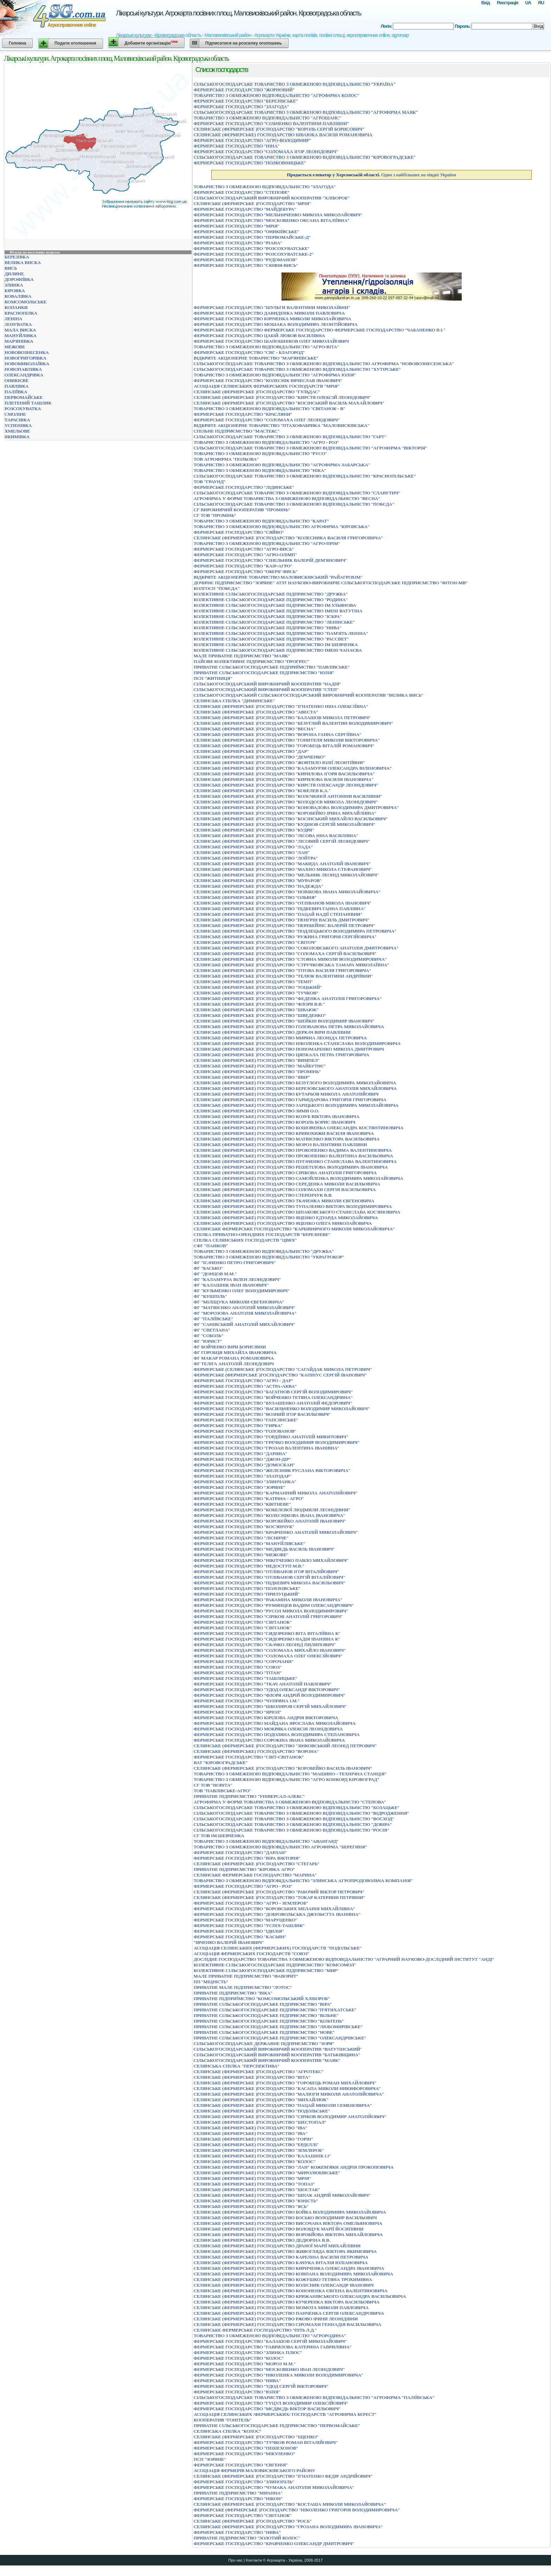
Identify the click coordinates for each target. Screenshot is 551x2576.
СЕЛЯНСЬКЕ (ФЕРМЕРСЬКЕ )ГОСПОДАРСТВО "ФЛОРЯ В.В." (259, 1004)
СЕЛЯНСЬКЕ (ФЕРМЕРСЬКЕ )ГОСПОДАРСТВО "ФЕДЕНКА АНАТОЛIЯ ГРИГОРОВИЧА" (288, 998)
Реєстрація (507, 2)
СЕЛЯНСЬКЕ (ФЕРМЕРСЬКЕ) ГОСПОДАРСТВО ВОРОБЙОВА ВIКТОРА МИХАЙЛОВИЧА (288, 2234)
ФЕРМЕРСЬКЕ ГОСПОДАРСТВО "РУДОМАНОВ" (245, 259)
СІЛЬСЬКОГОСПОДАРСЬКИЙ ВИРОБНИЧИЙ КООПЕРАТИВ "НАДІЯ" (267, 683)
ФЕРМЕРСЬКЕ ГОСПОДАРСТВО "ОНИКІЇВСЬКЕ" (246, 231)
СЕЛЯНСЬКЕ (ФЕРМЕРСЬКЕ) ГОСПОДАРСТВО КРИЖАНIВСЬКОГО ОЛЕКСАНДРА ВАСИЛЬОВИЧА (300, 2296)
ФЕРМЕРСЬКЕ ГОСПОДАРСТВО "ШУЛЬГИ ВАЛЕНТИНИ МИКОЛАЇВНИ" (272, 307)
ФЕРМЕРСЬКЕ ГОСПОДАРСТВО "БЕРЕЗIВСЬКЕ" (246, 101)
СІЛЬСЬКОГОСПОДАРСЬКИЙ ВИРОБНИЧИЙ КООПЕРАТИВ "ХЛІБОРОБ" (271, 198)
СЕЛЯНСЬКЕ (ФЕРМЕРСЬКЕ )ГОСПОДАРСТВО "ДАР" (251, 751)
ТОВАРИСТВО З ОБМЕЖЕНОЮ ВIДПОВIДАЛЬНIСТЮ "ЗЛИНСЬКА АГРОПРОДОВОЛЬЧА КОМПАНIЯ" (303, 1880)
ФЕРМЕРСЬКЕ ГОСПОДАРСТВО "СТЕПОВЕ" (242, 192)
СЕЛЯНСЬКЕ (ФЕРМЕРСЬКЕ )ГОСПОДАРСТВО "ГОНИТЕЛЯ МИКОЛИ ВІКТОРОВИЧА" (287, 740)
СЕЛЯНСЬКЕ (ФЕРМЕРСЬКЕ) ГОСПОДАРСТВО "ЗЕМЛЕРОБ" (259, 2150)
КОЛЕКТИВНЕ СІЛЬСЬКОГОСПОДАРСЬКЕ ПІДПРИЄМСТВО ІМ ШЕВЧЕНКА (276, 644)
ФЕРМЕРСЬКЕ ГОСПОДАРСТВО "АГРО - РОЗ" (243, 1886)
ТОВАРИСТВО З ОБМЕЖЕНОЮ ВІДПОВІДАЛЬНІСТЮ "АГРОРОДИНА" (270, 2335)
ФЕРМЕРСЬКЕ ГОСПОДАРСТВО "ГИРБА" (238, 1425)
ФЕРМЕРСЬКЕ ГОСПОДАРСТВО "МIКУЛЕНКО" (244, 2453)
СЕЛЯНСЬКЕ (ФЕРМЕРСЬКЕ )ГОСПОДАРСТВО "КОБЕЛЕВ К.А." (262, 790)
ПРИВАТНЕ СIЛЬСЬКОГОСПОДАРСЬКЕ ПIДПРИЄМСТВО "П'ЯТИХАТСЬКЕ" (275, 2009)
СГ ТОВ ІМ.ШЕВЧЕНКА (219, 1835)
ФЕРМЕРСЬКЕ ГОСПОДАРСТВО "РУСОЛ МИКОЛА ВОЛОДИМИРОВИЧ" (271, 1611)
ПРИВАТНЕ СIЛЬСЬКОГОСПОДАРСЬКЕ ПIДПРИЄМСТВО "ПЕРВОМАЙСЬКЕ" (277, 2425)
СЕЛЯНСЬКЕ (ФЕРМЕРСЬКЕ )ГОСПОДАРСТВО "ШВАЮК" (256, 1009)
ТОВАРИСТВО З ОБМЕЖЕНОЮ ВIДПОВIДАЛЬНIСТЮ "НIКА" (260, 470)
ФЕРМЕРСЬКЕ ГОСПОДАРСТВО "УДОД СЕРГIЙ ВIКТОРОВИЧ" (261, 2386)
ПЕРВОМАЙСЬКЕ (24, 397)
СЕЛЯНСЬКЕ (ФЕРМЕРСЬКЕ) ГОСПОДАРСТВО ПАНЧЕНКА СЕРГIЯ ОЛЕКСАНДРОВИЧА (289, 2313)
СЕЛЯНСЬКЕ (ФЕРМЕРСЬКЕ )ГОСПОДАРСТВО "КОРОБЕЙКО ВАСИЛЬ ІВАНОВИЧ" (283, 1768)
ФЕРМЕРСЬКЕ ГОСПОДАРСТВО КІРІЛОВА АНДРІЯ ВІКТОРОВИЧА (266, 1717)
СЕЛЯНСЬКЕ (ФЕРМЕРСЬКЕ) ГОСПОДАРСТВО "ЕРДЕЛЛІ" (256, 2144)
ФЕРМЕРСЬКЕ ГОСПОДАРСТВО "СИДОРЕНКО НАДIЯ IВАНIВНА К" (267, 1639)
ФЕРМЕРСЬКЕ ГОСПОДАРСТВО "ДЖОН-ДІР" (242, 1459)
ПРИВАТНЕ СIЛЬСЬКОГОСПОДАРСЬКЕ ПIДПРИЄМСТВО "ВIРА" (263, 2004)
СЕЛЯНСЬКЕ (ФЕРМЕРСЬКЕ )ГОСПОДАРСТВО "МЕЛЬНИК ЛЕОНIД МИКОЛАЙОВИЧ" (286, 875)
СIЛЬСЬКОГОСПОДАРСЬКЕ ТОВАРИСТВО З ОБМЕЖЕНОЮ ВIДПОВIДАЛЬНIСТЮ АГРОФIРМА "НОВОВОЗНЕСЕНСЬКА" (324, 363)
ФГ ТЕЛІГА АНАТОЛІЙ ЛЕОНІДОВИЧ (234, 1363)
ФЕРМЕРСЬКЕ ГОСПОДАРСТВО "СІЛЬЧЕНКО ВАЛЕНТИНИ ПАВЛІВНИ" (271, 123)
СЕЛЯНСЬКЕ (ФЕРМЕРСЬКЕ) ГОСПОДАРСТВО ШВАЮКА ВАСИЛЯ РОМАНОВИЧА (283, 134)
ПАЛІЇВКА (16, 391)
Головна (17, 43)
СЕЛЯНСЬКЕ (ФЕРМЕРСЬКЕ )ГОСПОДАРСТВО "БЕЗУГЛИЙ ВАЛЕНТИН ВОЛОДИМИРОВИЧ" (293, 723)
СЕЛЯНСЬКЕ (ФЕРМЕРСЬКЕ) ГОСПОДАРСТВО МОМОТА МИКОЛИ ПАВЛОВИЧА (281, 2307)
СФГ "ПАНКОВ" (211, 1245)
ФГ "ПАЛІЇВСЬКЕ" (213, 1318)
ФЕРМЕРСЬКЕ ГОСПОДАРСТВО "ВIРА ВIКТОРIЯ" (247, 1858)
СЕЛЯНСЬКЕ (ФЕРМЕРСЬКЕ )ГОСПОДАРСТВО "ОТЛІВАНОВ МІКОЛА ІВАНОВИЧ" (282, 903)
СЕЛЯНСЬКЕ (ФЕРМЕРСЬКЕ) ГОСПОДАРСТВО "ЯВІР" (252, 1077)
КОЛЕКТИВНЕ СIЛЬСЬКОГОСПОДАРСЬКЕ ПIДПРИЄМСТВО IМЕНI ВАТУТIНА (278, 610)
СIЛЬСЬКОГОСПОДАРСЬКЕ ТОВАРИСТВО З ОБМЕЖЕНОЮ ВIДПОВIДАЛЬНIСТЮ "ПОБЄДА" (294, 504)
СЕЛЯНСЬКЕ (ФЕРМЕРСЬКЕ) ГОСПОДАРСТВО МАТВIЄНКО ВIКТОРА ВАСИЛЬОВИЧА (287, 1139)
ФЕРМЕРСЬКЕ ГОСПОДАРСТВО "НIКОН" (238, 2498)
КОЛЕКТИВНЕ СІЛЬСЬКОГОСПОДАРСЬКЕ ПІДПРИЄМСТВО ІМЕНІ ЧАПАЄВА (278, 650)
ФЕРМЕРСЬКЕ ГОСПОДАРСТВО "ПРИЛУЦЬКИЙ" (247, 1594)
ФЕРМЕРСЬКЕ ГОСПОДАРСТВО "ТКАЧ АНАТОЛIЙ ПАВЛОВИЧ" (262, 1684)
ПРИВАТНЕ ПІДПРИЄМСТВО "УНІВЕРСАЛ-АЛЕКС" (249, 1796)
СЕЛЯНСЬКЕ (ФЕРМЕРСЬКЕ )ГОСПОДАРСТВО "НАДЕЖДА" (258, 886)
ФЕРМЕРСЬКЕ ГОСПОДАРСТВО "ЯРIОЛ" (237, 1712)
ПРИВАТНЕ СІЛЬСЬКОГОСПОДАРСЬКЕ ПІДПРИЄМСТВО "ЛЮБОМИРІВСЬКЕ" (278, 2026)
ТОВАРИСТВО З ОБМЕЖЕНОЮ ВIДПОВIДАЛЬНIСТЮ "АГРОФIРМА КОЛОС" (276, 95)
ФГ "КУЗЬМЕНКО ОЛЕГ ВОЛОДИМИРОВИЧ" (242, 1290)
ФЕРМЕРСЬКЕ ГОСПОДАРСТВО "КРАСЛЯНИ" (243, 414)
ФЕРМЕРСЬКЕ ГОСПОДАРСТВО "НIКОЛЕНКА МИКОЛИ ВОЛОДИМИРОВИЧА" (278, 2375)
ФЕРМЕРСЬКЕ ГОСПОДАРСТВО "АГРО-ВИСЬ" (244, 549)
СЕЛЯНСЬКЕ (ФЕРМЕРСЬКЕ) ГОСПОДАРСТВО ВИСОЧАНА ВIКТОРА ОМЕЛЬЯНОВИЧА (288, 2223)
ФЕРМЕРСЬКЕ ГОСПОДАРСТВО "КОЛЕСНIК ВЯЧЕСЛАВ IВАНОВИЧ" (268, 380)
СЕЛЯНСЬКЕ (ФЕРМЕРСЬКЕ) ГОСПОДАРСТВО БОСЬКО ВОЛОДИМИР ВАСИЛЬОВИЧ (285, 2217)
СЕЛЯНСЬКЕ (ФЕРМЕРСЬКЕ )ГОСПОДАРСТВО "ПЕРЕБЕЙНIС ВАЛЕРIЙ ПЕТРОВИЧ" (284, 925)
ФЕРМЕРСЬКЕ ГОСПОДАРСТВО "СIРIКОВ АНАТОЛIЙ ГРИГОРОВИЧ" (268, 1616)
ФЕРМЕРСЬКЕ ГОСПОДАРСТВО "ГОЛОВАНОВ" (245, 1431)
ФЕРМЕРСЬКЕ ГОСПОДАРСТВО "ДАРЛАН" (240, 1852)
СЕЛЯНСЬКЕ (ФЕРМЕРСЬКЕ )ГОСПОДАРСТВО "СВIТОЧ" (255, 942)
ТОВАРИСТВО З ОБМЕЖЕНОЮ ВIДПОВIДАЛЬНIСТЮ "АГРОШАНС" (267, 117)
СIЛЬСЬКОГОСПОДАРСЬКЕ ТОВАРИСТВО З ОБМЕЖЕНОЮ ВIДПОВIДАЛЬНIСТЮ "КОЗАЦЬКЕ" (296, 1807)
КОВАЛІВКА (18, 296)
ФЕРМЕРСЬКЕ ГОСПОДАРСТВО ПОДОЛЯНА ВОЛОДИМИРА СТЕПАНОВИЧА (277, 1734)
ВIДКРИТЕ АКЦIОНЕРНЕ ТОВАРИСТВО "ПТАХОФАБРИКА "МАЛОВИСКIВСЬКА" (281, 425)
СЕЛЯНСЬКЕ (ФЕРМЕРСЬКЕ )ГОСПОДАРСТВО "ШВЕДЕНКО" (260, 1015)
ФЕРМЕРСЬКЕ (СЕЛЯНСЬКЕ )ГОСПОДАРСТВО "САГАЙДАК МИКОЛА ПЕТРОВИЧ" (283, 1369)
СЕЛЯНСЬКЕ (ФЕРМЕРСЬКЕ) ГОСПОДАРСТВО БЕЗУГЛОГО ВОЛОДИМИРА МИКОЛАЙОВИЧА (295, 1082)
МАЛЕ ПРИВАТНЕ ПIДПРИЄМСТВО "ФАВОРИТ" (246, 1976)
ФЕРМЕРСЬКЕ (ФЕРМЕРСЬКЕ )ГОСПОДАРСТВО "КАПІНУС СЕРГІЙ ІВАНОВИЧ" (280, 1375)
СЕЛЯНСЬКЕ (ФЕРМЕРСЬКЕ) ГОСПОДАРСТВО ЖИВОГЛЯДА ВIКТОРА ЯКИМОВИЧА (285, 2251)
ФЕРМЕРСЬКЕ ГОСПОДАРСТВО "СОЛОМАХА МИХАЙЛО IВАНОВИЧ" (270, 1650)
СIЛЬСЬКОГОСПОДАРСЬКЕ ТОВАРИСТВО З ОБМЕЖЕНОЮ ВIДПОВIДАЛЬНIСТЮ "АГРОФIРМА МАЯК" (306, 112)
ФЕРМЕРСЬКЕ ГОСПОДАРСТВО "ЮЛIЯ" (237, 2391)
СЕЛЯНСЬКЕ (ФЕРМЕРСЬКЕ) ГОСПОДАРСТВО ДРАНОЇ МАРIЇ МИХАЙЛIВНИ (277, 2245)
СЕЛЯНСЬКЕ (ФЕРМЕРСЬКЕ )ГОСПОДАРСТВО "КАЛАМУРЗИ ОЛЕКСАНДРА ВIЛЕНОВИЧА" (293, 768)
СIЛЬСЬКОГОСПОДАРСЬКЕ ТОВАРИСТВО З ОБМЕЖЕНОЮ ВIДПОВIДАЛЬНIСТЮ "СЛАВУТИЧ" (297, 492)
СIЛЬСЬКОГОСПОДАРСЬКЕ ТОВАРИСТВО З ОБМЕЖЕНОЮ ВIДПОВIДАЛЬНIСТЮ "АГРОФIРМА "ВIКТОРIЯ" (310, 448)
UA (528, 2)
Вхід (485, 2)
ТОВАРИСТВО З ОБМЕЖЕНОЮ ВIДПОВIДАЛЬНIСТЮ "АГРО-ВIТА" (266, 346)
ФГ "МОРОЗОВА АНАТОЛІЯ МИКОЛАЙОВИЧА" (245, 1313)
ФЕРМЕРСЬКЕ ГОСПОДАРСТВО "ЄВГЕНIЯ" (241, 2464)
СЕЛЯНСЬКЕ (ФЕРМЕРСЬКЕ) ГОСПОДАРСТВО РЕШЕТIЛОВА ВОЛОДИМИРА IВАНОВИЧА (291, 1167)
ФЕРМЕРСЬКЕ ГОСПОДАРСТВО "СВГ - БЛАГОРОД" (249, 352)
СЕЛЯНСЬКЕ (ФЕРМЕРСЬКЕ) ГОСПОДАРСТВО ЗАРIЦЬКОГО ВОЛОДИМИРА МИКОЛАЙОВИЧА (296, 1105)
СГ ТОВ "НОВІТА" (213, 1785)
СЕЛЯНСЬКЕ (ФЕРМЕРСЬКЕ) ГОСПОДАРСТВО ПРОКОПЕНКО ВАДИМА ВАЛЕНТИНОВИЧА (293, 1150)
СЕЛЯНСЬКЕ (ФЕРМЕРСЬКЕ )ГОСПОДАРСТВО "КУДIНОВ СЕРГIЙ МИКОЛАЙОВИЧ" (284, 824)
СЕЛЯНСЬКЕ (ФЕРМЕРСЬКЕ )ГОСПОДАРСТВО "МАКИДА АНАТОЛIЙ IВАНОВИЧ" (282, 863)
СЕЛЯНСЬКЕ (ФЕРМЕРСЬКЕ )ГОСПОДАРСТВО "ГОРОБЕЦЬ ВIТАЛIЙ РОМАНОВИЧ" (284, 745)
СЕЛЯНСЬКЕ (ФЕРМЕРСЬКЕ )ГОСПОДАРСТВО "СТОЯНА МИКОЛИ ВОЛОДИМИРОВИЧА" (290, 959)
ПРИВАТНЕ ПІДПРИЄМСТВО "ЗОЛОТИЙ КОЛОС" (247, 2538)
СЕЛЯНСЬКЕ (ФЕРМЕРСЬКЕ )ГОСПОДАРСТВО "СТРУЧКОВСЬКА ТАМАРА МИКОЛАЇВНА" (291, 964)
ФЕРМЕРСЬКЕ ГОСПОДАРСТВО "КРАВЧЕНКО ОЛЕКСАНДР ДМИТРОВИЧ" (274, 2543)
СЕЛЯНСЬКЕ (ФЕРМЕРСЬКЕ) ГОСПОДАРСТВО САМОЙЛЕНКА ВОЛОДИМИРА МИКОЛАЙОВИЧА (298, 1178)
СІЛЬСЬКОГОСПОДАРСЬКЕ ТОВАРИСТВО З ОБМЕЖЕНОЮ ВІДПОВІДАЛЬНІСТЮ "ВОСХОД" (294, 1818)
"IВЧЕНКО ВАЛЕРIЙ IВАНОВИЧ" (229, 1942)
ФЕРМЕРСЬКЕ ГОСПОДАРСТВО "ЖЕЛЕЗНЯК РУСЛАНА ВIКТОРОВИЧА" (272, 1470)
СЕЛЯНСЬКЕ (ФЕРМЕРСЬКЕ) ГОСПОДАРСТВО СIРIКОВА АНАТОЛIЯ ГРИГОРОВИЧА (285, 1172)
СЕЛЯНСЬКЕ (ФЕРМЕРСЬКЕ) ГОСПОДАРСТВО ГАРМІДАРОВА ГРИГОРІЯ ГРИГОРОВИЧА (290, 1099)
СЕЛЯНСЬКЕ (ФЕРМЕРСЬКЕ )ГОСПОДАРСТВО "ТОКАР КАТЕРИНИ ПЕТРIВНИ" (279, 1897)
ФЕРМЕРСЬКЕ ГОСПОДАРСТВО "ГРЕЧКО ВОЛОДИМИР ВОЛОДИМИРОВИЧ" (276, 1442)
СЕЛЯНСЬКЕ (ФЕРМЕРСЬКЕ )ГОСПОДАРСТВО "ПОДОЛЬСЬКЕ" (262, 2111)
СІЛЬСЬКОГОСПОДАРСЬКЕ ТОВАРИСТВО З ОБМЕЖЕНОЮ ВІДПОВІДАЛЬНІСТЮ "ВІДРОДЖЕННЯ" (301, 1813)
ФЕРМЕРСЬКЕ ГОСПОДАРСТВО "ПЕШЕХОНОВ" (246, 2448)
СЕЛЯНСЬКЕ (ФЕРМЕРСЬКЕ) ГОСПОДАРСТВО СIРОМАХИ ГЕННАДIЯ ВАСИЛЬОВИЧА (287, 2324)
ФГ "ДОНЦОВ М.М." (215, 1273)
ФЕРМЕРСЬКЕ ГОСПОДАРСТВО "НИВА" (237, 2380)
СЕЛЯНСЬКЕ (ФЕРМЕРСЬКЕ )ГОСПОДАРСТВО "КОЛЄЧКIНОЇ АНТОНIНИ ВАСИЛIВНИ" (288, 796)
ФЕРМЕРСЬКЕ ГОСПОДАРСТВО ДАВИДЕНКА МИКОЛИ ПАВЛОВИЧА (269, 313)
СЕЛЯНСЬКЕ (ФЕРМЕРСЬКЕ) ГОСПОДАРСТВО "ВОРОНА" (256, 1751)
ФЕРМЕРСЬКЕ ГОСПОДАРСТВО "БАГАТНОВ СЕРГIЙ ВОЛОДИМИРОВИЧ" (273, 1391)
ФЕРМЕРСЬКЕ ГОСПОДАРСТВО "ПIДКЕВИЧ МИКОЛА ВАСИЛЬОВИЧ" (269, 1582)
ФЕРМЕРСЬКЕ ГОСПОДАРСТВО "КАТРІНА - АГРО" (249, 1498)
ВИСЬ (11, 268)
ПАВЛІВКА (17, 386)
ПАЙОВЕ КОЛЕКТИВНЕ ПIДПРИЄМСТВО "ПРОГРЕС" (251, 661)
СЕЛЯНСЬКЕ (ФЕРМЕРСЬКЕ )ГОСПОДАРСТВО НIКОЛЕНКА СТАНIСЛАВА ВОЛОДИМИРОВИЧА (297, 1043)
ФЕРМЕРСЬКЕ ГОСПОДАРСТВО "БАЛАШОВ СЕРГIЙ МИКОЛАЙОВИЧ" (270, 2341)
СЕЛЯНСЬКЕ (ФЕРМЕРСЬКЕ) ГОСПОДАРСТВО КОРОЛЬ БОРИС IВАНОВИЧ (274, 1122)
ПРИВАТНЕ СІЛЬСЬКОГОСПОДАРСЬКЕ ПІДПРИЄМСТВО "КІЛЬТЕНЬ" (269, 2021)
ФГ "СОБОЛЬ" (208, 1335)
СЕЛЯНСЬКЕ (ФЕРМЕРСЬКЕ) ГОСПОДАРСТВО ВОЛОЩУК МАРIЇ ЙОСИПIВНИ (278, 2229)
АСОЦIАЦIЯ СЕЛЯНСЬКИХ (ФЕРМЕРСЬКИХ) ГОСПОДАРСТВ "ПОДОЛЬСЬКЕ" (278, 1948)
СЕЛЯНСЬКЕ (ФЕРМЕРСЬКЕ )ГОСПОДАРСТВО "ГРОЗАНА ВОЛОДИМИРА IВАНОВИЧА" (288, 2526)
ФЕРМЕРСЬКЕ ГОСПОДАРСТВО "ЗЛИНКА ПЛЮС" (248, 2352)
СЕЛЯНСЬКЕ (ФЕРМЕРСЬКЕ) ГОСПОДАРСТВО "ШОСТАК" (257, 2189)
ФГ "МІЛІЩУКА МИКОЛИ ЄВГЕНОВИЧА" (239, 1302)
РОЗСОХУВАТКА (23, 408)
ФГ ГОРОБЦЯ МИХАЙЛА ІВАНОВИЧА (235, 1352)
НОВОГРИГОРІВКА (25, 358)
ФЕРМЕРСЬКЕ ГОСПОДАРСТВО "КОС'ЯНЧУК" (244, 1526)
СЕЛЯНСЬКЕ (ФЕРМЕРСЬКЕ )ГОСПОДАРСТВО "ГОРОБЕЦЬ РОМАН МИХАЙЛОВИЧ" (285, 2082)
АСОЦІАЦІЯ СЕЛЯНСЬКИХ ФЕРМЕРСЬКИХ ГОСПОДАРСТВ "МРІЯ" (266, 386)
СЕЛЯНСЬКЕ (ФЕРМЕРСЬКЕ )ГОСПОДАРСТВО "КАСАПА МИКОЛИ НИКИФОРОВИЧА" (287, 2088)
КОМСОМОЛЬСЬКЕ (25, 301)
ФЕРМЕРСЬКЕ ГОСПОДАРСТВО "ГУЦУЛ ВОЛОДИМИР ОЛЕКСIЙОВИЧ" (271, 2403)
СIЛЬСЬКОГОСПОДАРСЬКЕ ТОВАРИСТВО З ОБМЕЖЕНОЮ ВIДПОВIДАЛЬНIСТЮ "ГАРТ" (290, 436)
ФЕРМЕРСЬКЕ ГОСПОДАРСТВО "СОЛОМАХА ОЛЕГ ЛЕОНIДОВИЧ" (267, 419)
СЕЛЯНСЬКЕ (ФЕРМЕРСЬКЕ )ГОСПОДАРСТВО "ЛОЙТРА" (256, 858)
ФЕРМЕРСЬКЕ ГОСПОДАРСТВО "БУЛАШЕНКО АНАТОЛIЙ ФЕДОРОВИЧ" (273, 1403)
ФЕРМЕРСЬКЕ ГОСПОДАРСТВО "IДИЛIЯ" (239, 1931)
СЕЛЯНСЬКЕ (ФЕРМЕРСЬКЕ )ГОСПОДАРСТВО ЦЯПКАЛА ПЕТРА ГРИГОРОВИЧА (281, 1054)
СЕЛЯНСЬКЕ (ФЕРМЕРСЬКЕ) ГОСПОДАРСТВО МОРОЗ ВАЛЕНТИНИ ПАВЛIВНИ (280, 1144)
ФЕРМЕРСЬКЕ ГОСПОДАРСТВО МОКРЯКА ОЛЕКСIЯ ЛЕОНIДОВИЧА (268, 1728)
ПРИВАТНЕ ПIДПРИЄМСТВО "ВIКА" (233, 1993)
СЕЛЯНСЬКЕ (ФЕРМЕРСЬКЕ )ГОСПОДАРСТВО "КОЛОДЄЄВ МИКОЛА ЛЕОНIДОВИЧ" (286, 801)
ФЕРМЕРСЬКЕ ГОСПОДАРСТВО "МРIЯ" (236, 226)
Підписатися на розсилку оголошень (243, 43)
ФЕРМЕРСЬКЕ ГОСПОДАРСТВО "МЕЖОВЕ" (241, 1554)
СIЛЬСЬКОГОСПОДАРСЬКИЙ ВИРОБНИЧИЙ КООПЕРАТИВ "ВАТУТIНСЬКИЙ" (278, 2049)
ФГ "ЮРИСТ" (208, 1341)
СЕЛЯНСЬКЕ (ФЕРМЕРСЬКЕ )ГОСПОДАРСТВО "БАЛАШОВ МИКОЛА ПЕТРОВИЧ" (282, 717)
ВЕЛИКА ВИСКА (23, 262)
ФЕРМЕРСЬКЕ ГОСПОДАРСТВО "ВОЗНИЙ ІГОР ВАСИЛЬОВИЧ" (262, 1414)
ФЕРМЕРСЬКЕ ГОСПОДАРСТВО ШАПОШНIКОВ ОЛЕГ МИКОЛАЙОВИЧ (271, 341)
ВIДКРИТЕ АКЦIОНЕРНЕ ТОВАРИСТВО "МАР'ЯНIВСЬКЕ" (256, 358)
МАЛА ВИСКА (20, 330)
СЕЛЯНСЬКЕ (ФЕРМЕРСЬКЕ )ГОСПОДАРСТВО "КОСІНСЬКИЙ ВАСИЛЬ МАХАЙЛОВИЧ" (289, 403)
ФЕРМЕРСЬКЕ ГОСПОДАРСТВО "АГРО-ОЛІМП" (245, 554)
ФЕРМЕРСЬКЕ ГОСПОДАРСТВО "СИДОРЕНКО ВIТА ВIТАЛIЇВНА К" (267, 1633)
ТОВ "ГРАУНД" (210, 481)
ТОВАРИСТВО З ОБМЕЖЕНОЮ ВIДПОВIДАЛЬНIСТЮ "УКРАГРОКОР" (269, 1257)
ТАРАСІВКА (17, 419)
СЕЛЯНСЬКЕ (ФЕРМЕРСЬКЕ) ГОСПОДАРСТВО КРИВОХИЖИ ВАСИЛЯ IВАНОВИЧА (284, 1133)
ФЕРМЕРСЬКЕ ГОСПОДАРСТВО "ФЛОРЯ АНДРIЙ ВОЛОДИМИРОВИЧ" (269, 1695)
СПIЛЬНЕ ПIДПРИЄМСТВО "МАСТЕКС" (236, 431)
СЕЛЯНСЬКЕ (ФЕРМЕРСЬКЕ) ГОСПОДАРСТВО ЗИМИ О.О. (256, 1110)
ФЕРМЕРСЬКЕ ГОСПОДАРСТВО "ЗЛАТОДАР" (242, 1476)
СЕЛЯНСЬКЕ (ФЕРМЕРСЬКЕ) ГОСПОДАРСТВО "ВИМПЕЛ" (256, 1060)
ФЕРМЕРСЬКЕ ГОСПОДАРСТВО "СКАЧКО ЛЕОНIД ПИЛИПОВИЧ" (265, 1644)
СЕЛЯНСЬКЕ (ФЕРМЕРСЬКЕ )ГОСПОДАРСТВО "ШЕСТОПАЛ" (260, 2122)
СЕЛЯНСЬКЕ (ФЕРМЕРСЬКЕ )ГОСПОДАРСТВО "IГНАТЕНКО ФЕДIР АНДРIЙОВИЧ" (283, 2476)
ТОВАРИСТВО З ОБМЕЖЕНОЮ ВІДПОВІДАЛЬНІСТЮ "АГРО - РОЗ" (266, 442)
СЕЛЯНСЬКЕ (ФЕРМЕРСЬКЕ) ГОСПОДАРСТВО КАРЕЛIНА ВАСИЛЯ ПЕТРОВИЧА (281, 2257)
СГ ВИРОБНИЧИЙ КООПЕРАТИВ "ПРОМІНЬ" (242, 509)
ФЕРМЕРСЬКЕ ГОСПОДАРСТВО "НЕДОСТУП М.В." (249, 1566)
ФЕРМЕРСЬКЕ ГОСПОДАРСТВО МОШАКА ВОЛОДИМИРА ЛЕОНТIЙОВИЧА (276, 324)
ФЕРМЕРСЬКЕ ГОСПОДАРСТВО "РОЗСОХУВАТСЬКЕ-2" (253, 254)
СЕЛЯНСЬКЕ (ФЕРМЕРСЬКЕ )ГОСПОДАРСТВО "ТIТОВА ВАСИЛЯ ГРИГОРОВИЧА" (282, 970)
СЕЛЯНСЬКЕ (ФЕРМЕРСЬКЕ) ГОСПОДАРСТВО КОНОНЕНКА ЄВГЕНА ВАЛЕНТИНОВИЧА (291, 2290)
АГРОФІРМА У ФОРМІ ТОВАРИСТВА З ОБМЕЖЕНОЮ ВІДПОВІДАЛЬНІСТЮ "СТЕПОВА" (290, 1802)
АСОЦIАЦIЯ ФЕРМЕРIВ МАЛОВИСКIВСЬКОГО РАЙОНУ (254, 2470)
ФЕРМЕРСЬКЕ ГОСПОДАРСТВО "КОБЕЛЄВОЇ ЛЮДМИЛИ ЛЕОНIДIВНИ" (272, 1509)
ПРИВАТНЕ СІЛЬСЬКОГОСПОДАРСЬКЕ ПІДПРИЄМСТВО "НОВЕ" (264, 2032)
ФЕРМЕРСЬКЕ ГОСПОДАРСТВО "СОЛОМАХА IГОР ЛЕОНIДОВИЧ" (266, 151)
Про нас (235, 2560)
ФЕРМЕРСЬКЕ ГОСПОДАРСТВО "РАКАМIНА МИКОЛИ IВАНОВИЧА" (268, 1599)
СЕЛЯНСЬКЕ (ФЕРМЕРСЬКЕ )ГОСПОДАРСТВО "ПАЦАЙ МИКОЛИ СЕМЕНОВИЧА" (283, 2105)
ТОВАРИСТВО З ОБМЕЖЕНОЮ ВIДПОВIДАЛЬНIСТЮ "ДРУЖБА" (264, 1251)
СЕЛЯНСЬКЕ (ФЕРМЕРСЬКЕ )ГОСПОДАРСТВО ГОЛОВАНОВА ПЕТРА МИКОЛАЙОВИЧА (289, 1026)
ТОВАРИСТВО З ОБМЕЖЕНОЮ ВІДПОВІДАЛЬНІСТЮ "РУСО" (260, 453)
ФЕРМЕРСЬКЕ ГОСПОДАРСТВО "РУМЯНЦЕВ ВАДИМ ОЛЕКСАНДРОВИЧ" (274, 1605)
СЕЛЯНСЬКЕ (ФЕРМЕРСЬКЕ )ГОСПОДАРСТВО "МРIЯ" (252, 203)
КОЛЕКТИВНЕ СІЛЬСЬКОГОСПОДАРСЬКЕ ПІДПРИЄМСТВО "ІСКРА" (268, 616)
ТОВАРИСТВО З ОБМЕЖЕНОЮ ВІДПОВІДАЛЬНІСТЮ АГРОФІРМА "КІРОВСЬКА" (282, 526)
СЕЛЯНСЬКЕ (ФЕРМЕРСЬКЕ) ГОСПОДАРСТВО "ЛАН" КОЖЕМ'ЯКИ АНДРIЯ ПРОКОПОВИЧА (294, 2167)
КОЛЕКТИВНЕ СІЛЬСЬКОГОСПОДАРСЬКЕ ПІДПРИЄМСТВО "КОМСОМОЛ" (275, 1964)
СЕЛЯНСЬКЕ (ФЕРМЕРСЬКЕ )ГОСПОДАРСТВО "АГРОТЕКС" (259, 2071)
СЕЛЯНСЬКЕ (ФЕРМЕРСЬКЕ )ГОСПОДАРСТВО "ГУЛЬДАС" (257, 391)
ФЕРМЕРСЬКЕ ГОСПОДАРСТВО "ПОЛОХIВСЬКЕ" (247, 1588)
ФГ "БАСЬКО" (208, 1268)
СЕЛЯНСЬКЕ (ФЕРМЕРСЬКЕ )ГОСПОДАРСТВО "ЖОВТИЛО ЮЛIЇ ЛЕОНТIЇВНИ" (279, 762)
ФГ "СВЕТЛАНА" (212, 1330)
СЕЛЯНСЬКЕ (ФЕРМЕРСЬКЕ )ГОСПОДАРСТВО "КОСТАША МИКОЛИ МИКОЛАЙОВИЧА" (290, 2504)
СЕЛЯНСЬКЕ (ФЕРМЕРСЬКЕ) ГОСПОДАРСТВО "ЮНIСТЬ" (256, 2200)
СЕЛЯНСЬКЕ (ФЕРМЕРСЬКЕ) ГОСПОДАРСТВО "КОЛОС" (255, 2161)
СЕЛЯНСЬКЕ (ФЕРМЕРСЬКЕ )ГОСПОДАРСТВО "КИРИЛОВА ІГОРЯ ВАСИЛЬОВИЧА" (284, 773)
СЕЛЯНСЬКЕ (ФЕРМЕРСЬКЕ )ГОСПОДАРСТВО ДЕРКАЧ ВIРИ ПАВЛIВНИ (272, 1032)
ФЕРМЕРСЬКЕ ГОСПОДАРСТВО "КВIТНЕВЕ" (242, 1504)
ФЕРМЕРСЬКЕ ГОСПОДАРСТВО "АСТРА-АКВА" (245, 1386)
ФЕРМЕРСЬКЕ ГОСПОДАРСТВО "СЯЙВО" (239, 532)
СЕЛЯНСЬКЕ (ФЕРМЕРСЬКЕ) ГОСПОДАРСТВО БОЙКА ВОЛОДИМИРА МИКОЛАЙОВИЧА (290, 2212)
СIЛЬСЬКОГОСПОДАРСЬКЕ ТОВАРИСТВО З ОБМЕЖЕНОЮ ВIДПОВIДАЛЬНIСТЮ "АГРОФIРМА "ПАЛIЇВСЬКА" (314, 2397)
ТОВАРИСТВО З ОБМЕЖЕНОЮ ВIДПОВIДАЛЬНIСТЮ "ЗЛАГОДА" (265, 186)
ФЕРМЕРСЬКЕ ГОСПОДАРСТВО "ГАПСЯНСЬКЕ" (246, 1419)
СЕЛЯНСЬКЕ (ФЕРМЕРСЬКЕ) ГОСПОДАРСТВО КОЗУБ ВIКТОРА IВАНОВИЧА (276, 1116)
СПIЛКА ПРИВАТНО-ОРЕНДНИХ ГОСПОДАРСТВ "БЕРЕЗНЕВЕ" (262, 1234)
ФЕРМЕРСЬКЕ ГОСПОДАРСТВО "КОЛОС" (239, 2358)
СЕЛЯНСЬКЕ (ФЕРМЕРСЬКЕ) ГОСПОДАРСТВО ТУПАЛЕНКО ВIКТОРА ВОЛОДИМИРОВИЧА (293, 1206)
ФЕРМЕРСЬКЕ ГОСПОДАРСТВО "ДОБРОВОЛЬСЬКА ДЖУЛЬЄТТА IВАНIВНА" (277, 1914)
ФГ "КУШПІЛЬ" (210, 1296)
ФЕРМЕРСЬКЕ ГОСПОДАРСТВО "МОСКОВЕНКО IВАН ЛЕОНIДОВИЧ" (269, 2369)
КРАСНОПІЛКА (21, 313)
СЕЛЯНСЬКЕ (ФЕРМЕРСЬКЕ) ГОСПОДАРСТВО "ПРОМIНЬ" (257, 1071)
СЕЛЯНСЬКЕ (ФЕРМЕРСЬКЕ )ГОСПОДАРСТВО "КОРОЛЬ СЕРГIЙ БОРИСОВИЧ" (279, 129)
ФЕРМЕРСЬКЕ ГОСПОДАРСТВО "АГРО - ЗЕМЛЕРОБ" (251, 1903)
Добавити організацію (150, 43)
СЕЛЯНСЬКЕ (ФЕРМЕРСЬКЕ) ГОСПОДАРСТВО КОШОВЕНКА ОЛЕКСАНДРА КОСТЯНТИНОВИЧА (298, 1127)
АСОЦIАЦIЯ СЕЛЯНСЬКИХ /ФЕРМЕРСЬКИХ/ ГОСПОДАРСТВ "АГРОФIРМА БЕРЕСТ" (285, 2414)
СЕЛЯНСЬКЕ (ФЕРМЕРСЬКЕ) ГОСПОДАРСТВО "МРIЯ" (252, 2178)
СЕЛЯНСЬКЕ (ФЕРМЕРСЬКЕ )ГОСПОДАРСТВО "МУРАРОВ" (258, 880)
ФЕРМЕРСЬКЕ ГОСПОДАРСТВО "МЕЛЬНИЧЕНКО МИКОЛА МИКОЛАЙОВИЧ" (278, 214)
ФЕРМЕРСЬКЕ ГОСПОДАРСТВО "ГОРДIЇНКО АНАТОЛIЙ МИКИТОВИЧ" (271, 1436)
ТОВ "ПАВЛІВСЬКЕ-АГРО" (222, 1790)
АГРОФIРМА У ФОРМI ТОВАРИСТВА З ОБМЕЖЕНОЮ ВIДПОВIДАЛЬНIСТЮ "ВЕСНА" (287, 498)
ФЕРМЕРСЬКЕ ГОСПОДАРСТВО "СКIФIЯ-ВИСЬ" (246, 265)
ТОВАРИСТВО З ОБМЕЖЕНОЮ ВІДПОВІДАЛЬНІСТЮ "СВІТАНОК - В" (269, 408)
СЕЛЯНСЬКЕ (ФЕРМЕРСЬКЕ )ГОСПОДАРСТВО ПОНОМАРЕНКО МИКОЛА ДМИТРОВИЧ (289, 1049)
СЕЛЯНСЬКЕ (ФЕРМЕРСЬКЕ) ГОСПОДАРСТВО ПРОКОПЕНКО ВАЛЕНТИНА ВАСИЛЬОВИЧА (293, 1155)
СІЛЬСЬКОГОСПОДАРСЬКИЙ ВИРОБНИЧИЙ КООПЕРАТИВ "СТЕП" (266, 689)
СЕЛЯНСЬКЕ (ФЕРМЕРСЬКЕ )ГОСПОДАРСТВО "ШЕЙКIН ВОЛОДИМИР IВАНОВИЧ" (284, 1021)
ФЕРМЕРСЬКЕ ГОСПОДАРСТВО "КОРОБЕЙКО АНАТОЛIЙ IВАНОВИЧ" (270, 1521)
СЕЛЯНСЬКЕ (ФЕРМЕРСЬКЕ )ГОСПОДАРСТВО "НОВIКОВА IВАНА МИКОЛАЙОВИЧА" (287, 891)
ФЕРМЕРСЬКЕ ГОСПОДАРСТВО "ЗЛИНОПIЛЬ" (244, 2481)
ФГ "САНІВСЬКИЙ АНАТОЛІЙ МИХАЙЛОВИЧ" (244, 1324)
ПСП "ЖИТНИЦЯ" (213, 678)
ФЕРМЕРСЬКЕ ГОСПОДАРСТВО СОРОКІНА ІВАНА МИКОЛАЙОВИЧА (269, 1740)
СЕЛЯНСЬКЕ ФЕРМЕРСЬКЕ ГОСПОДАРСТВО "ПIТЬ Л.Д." (255, 2330)
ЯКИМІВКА (17, 436)
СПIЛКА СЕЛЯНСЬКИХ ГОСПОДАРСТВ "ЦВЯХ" (245, 1240)
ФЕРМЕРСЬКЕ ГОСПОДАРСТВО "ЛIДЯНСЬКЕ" (244, 487)
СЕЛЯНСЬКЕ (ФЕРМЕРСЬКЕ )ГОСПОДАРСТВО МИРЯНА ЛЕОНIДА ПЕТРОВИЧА (280, 1037)
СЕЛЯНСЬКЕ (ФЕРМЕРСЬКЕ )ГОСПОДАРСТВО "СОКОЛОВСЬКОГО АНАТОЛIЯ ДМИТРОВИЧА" (296, 948)
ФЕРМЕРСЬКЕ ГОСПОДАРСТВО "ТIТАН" (238, 1672)
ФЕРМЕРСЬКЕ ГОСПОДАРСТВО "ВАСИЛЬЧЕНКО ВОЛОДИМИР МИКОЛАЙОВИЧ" (282, 1408)
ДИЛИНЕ (14, 273)
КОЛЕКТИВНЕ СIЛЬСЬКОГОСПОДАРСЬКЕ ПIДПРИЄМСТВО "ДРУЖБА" (271, 594)
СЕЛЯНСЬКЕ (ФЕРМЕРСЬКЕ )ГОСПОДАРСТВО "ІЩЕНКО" (256, 2436)
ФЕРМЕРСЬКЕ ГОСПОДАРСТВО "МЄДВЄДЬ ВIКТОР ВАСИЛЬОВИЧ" (267, 2408)
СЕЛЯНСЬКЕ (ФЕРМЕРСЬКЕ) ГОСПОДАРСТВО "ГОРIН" (253, 2139)
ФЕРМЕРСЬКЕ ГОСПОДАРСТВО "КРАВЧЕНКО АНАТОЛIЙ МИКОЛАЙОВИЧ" (276, 1532)
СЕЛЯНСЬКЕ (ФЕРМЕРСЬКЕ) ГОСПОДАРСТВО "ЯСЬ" (251, 2206)
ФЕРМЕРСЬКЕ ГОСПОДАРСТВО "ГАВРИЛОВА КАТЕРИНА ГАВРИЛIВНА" (272, 2347)
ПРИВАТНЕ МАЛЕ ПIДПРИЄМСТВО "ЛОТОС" (243, 1987)
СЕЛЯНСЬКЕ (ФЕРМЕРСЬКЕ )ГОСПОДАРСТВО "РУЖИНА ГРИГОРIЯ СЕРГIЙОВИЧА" (285, 936)
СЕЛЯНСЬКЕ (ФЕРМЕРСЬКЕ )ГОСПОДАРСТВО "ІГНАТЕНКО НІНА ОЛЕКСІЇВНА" (281, 706)
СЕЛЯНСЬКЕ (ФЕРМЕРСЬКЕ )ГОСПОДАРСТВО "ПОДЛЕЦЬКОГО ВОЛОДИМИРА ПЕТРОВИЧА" (295, 931)
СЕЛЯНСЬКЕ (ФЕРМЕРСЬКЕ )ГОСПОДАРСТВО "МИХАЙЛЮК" (261, 2099)
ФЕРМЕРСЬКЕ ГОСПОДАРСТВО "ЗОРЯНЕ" (239, 1487)
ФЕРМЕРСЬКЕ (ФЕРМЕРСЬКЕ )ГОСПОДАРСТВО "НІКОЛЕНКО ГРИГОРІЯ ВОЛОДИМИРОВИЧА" (297, 2509)
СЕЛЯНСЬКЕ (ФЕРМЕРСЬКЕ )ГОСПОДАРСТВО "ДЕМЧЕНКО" (259, 757)
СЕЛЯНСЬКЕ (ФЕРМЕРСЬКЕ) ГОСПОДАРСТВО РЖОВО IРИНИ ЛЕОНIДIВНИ (276, 2318)
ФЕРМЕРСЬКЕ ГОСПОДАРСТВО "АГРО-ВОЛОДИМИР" (252, 140)
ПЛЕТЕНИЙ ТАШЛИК (28, 403)
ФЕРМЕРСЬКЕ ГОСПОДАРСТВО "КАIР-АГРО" (243, 566)
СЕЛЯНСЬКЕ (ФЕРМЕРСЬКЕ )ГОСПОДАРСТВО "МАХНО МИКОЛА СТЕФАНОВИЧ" (283, 869)
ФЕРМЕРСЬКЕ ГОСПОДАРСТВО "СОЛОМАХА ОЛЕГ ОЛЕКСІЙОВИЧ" (268, 1655)
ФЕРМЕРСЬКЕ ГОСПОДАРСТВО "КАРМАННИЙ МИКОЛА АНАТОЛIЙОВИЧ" (275, 1493)
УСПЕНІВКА (18, 425)
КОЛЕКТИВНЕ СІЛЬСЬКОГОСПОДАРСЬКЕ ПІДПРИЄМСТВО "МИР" (266, 1970)
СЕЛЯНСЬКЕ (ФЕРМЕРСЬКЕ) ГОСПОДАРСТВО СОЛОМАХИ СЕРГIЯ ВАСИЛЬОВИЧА (285, 1189)
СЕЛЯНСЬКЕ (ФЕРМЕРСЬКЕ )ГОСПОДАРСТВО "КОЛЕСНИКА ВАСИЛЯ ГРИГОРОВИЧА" (288, 537)
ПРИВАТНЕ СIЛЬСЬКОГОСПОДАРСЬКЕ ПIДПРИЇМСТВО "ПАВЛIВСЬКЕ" (272, 667)
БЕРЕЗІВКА (17, 256)
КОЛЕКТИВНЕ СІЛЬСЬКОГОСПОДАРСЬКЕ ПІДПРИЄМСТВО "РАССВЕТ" (271, 639)
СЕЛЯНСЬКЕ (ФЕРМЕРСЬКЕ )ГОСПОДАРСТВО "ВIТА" (252, 2077)
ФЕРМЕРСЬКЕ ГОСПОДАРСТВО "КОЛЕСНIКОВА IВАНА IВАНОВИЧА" (269, 1515)
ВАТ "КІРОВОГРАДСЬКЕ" (221, 1762)
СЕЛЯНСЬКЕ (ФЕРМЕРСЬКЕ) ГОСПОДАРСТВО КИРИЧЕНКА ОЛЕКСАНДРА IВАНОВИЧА (289, 2268)
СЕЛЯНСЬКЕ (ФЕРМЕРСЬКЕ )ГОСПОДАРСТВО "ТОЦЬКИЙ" (258, 987)
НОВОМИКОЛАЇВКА (27, 363)
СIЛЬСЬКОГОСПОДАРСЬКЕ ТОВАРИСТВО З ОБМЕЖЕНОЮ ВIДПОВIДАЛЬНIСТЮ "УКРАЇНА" (294, 84)
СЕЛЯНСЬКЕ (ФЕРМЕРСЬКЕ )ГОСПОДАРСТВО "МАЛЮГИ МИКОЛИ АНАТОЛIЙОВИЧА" (289, 2094)
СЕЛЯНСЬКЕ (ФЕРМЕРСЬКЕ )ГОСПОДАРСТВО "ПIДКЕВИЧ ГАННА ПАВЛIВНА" (279, 908)
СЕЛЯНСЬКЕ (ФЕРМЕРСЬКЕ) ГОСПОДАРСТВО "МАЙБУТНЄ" (260, 1066)
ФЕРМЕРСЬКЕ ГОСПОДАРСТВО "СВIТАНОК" (243, 1622)
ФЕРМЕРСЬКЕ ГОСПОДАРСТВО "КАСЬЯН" (240, 1936)
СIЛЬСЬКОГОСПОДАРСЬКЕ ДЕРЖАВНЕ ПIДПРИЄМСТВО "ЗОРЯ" (264, 2043)
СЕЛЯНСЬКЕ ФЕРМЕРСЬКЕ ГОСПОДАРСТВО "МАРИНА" (255, 1875)
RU (541, 2)
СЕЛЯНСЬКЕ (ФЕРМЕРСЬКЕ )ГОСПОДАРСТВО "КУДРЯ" (254, 830)
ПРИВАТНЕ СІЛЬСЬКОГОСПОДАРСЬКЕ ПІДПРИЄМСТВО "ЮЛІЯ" (264, 672)
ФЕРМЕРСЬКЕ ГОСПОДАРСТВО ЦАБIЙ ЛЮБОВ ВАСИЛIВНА (259, 335)
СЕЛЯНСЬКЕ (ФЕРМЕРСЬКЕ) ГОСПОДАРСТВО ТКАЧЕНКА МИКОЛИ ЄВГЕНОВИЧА (284, 1200)
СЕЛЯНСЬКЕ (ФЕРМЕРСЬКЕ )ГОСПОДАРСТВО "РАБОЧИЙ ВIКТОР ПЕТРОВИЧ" (279, 1891)
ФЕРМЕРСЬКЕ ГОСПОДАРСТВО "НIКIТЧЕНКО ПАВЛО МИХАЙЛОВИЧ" (271, 1560)
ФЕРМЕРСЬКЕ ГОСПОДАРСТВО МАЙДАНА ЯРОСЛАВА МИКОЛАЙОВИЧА (275, 1723)
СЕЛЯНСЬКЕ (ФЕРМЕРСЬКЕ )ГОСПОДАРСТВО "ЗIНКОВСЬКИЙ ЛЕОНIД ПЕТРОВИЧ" (285, 1745)
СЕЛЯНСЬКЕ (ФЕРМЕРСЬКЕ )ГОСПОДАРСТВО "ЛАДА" (253, 846)
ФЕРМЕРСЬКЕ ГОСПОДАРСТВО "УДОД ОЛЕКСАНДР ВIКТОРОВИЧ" (267, 1689)
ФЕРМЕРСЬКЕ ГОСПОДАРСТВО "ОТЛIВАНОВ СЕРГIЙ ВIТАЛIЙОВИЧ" (269, 1577)
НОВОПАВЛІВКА (23, 369)
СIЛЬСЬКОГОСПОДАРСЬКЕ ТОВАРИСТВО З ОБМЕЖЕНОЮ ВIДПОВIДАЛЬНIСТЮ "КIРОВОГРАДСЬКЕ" (304, 157)
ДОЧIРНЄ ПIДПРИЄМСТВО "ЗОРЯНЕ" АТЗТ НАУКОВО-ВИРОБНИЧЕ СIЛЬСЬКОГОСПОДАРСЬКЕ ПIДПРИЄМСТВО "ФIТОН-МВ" (331, 582)
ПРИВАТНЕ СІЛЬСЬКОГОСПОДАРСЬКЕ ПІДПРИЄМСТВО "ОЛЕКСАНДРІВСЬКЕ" (280, 2038)
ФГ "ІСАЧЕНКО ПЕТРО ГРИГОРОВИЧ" (235, 1262)
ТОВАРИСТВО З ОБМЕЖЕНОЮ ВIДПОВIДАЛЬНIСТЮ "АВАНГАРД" (266, 1841)
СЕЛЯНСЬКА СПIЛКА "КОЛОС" (227, 2431)
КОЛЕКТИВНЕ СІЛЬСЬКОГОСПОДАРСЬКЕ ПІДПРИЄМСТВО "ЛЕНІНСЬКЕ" (274, 622)
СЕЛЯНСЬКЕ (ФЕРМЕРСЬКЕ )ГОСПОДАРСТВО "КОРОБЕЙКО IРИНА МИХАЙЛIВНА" (285, 813)
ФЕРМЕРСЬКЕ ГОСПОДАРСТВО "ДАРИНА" (240, 1453)
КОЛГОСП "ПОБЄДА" (217, 588)
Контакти (254, 2560)
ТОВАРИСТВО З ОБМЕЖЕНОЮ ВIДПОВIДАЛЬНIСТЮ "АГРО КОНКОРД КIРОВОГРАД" (286, 1779)
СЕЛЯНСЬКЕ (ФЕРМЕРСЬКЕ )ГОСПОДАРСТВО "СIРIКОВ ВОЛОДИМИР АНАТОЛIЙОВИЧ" (290, 2116)
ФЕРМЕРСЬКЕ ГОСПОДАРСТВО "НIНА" (237, 146)
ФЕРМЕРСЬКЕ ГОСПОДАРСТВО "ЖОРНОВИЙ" (244, 89)
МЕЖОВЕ (15, 346)
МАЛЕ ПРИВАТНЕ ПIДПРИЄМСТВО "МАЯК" (242, 655)
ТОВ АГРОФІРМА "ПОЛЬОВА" (226, 459)
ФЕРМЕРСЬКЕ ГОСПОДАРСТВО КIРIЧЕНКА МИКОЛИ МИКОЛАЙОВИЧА (272, 318)
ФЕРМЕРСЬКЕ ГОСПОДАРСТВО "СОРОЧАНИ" (243, 1661)
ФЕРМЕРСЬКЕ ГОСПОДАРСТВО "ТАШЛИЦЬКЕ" (245, 1678)
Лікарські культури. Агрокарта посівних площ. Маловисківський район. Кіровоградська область (238, 13)
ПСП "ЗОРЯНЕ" (210, 2459)
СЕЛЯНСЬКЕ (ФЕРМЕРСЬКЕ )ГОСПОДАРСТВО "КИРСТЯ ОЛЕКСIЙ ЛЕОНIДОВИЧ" (282, 397)
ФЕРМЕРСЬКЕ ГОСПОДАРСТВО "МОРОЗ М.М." (245, 2363)
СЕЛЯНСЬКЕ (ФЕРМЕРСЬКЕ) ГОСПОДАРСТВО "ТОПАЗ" (254, 2184)
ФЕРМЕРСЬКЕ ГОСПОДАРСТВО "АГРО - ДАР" (243, 1380)
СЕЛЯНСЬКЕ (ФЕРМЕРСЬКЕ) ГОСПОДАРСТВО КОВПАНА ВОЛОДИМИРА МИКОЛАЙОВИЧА (293, 2273)
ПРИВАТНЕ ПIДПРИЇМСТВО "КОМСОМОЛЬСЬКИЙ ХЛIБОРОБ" (262, 1998)
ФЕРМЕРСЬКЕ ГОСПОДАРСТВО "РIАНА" (238, 242)
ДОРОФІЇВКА (19, 279)
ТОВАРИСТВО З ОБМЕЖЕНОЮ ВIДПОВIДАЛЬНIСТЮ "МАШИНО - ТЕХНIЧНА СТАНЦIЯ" (290, 1773)
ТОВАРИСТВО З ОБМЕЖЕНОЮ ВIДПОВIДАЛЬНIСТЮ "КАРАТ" (261, 521)
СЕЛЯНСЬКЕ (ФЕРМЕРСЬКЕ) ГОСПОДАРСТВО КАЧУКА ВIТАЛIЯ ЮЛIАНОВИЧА (281, 2262)
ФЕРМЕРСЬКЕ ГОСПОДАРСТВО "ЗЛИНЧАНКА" (245, 1481)
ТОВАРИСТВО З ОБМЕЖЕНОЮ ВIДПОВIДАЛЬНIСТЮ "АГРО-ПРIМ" (267, 543)
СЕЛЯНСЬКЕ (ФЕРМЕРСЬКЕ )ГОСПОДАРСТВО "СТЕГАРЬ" (256, 1863)
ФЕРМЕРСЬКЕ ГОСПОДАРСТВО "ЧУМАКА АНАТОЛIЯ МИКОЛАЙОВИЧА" (274, 2487)
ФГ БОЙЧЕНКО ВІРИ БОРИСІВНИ (230, 1346)
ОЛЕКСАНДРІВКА (24, 374)
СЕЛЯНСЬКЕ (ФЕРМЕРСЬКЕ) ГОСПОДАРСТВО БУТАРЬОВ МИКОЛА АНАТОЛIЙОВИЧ (286, 1094)
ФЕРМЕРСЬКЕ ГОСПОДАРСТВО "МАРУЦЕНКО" (245, 1920)
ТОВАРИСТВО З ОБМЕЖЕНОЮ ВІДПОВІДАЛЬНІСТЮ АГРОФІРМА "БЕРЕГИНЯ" (280, 1846)
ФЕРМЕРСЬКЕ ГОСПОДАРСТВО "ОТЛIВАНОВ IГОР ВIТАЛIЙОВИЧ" (266, 1571)
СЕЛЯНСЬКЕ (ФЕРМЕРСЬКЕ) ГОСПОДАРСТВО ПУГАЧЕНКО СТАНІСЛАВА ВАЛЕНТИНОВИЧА (295, 1161)
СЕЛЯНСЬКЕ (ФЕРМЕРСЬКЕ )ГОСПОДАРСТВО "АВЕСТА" (256, 712)
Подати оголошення (75, 43)
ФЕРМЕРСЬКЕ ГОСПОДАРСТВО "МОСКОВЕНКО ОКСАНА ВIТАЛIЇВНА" (271, 220)
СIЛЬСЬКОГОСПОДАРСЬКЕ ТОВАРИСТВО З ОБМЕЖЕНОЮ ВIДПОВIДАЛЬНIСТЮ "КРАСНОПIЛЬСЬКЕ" (305, 476)
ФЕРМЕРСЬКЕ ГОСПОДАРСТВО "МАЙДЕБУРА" (245, 209)
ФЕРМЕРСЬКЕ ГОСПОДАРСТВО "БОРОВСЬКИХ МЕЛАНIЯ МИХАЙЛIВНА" (274, 1908)
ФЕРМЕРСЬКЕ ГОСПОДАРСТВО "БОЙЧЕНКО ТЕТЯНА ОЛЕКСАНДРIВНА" (273, 1397)
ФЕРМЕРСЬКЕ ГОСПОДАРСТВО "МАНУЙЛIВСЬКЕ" (249, 1543)
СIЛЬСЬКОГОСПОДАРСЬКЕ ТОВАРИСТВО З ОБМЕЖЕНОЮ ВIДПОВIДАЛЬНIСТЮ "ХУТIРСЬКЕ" (297, 369)
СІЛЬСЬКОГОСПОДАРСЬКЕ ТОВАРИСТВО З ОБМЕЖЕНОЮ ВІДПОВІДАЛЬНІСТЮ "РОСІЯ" (291, 1830)
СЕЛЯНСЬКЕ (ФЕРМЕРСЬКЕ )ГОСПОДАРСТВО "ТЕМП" (253, 981)
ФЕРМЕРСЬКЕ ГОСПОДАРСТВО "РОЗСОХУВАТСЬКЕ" (252, 248)
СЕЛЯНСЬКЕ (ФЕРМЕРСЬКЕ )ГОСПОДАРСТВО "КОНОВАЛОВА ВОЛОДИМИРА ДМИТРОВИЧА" (296, 807)
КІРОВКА (15, 290)
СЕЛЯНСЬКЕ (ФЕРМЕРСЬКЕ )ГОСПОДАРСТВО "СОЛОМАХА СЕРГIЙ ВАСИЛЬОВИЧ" (285, 953)
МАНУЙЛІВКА (21, 335)
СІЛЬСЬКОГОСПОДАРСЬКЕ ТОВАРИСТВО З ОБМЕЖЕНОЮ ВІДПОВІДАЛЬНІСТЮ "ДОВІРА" (293, 1824)
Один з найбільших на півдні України (371, 174)
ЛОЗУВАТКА (18, 324)
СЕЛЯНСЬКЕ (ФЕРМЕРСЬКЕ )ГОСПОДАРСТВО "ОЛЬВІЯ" (255, 897)
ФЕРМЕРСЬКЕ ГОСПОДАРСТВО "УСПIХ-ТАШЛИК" (249, 1925)
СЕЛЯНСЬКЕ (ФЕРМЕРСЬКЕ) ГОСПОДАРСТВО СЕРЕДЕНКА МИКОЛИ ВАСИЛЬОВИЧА (287, 1184)
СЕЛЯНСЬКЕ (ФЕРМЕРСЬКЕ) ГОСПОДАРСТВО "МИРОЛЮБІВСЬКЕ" (267, 2172)
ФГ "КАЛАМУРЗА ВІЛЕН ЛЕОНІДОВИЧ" (237, 1279)
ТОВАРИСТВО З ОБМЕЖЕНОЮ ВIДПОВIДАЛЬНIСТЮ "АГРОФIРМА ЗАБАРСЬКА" (282, 464)
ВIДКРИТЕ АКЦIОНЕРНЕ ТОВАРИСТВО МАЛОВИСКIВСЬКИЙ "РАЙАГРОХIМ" (278, 577)
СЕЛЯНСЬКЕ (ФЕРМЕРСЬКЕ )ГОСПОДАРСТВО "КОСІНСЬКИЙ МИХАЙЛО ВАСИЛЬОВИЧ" (291, 818)
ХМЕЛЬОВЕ (17, 431)
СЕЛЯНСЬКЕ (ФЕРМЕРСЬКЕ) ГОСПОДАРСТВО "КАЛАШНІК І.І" (262, 2155)
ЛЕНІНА (13, 318)
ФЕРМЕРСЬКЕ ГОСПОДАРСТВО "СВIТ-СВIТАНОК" (249, 1757)
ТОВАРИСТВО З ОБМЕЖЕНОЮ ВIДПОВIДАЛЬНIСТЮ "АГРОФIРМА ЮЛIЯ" (275, 374)
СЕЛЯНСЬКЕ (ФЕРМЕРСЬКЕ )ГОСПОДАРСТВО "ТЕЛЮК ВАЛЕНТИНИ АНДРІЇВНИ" (283, 976)
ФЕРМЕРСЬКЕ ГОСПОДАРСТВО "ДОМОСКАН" (244, 1464)
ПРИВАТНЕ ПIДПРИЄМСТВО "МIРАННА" (238, 2493)
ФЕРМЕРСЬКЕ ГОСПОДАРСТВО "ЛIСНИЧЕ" (241, 1537)
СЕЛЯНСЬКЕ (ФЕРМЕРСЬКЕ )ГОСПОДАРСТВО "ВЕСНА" (255, 728)
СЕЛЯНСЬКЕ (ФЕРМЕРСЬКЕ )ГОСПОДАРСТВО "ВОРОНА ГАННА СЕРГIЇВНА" (277, 734)
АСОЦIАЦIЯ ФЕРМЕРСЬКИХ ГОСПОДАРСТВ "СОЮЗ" (251, 1953)
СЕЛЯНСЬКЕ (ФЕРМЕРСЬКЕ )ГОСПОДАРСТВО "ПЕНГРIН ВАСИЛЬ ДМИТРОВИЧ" (281, 919)
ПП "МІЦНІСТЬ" (211, 1981)
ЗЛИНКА (14, 285)
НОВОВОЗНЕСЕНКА (27, 352)
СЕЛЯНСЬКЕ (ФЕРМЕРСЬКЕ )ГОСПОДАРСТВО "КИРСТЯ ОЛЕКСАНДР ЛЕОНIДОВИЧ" (286, 785)
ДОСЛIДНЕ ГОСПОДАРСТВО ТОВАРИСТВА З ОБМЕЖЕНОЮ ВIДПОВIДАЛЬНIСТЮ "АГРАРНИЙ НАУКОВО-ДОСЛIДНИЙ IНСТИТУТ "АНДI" (344, 1959)
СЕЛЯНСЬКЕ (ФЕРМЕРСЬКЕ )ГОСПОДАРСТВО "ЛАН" (252, 852)
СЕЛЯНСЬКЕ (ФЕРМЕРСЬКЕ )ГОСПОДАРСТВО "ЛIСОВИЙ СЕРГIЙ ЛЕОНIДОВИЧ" (282, 841)
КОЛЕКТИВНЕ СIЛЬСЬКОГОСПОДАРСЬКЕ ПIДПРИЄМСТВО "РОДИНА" (271, 599)
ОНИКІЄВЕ (16, 380)
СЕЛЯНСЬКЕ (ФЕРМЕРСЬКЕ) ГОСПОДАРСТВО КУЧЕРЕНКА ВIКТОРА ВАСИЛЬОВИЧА (287, 2302)
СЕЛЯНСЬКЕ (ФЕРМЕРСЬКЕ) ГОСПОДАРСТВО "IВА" (250, 2127)
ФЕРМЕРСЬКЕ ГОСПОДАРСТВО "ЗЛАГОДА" (241, 106)
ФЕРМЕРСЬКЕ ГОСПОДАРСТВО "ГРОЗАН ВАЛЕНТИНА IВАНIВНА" (266, 1448)
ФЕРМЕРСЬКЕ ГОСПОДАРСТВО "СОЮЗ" (237, 1667)
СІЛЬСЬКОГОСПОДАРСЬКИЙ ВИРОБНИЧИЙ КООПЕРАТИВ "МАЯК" (267, 2060)
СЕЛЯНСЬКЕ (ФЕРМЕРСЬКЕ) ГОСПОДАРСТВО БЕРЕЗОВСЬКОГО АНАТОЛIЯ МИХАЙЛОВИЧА (295, 1088)
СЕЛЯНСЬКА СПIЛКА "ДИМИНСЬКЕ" (234, 700)
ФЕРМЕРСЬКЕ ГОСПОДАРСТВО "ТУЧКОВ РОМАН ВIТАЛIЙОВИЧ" (266, 2442)
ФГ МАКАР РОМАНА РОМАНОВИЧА (234, 1358)
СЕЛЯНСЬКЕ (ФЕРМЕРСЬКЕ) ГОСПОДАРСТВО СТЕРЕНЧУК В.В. (263, 1195)
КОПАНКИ (16, 307)
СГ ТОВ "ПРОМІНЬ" (215, 515)
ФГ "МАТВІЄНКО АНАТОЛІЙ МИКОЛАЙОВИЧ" (244, 1307)
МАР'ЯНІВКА (19, 341)
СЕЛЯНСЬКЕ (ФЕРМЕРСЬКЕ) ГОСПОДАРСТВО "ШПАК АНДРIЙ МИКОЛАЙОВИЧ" (282, 2195)
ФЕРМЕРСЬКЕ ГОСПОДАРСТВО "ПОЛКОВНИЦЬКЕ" (250, 162)
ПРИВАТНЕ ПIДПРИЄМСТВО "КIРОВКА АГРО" (244, 1869)
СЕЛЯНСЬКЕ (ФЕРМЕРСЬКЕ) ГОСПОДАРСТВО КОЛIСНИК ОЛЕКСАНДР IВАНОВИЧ (284, 2285)
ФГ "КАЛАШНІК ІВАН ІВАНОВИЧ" (231, 1285)
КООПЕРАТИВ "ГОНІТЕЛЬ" (222, 2420)
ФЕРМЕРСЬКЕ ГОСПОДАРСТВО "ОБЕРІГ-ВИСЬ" (246, 571)
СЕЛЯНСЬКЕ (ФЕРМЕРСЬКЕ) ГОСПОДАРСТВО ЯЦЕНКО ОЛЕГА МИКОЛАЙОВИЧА (283, 1223)
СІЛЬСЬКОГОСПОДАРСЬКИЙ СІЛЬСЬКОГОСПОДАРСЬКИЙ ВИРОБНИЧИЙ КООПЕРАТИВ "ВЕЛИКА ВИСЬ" (308, 695)
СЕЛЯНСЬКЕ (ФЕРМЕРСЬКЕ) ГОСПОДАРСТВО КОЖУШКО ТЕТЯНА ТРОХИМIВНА (283, 2279)
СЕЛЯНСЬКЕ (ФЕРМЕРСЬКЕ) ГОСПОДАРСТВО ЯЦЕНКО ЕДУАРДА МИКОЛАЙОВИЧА (286, 1217)
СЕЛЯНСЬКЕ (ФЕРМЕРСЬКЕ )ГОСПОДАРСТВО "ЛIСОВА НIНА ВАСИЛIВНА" (276, 835)
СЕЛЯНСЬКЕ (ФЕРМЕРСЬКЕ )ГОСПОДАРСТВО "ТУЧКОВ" (256, 992)
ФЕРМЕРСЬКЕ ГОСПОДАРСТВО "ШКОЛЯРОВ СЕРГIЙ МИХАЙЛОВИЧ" (270, 1706)
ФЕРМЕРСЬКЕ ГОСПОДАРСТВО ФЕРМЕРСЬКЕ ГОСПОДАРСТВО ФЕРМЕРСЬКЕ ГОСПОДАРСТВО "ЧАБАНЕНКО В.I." (319, 330)
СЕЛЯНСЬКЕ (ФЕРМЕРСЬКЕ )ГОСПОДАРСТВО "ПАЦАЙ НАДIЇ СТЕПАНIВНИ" (278, 914)
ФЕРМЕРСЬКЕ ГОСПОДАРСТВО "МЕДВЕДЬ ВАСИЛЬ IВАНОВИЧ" (264, 1549)
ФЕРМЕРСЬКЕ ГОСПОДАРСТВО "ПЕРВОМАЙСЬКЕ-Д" (252, 237)
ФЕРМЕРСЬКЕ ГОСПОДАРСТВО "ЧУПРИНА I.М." (247, 1700)
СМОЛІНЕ (15, 414)
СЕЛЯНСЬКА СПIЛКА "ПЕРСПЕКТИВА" (236, 2066)
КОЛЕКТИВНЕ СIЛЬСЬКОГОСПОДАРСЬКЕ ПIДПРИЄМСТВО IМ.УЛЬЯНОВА (275, 605)
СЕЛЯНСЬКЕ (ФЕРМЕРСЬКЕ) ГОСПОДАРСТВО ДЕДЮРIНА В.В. (262, 2240)
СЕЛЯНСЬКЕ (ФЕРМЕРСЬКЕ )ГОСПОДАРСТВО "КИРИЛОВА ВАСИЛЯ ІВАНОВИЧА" (284, 779)
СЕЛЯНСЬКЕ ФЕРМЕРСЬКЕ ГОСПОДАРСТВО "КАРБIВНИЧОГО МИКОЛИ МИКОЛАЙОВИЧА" (294, 1228)
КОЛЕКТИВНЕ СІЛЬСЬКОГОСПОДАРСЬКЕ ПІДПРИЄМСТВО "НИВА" (268, 627)
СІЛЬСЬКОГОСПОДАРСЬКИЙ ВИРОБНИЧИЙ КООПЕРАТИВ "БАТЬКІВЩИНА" (277, 2054)
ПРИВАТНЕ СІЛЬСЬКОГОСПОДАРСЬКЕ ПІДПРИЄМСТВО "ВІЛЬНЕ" (266, 2015)
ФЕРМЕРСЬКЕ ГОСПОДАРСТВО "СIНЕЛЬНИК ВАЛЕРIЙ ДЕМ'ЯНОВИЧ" (270, 560)
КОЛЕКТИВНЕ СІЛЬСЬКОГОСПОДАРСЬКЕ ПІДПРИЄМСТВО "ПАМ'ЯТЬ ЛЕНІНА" (281, 633)
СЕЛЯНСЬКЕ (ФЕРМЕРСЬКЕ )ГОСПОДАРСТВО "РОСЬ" (252, 2521)
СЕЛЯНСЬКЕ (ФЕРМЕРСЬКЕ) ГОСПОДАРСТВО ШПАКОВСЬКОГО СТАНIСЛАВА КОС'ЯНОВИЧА (297, 1212)
